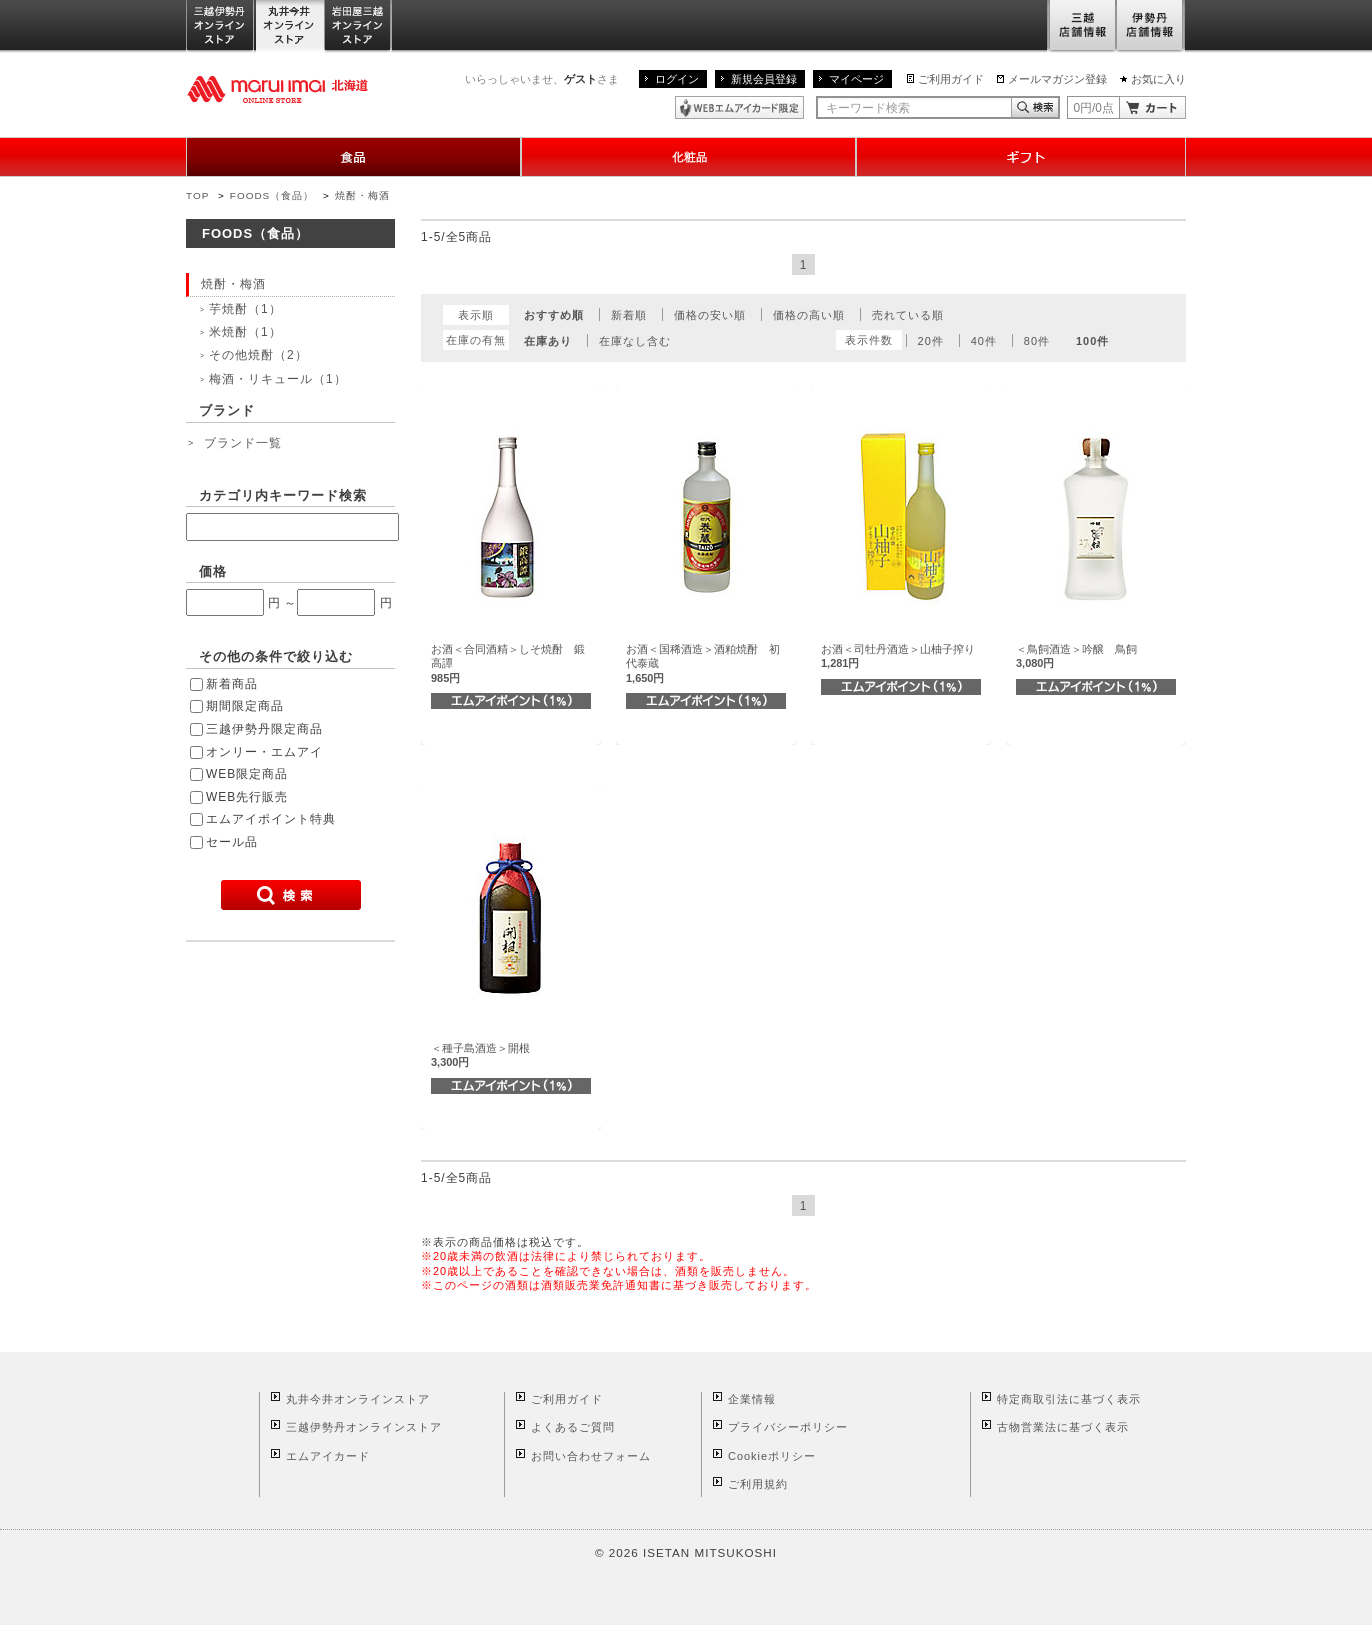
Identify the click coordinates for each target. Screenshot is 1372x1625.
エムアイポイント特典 (271, 819)
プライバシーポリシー (788, 1427)
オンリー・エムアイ (264, 752)
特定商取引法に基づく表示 (1069, 1399)
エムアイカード (328, 1456)
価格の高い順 (809, 315)
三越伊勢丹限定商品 (264, 729)
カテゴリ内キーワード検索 (283, 495)
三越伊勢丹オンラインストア (221, 26)
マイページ (856, 79)
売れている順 (908, 315)
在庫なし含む (635, 341)
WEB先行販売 (247, 797)
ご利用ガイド (951, 79)
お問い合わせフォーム (591, 1456)
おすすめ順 (554, 315)
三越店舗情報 (1081, 26)
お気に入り (1158, 79)
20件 (931, 341)
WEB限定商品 (247, 774)
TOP (197, 195)
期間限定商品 (245, 706)
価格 (213, 571)
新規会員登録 (764, 79)
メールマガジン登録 (1057, 79)
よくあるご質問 (573, 1427)
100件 (1092, 341)
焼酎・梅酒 (362, 195)
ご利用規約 (758, 1484)
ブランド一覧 (243, 443)
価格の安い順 (710, 315)
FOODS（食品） (272, 195)
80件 (1037, 341)
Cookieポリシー (772, 1456)
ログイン (677, 79)
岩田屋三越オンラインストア (358, 26)
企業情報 (752, 1399)
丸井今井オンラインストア (290, 26)
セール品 (232, 842)
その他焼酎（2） (258, 355)
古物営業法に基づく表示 (1063, 1427)
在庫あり (548, 341)
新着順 (629, 315)
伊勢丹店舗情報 (1151, 26)
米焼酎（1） (245, 332)
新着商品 (232, 684)
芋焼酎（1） (245, 309)
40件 (984, 341)
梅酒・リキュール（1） (278, 379)
